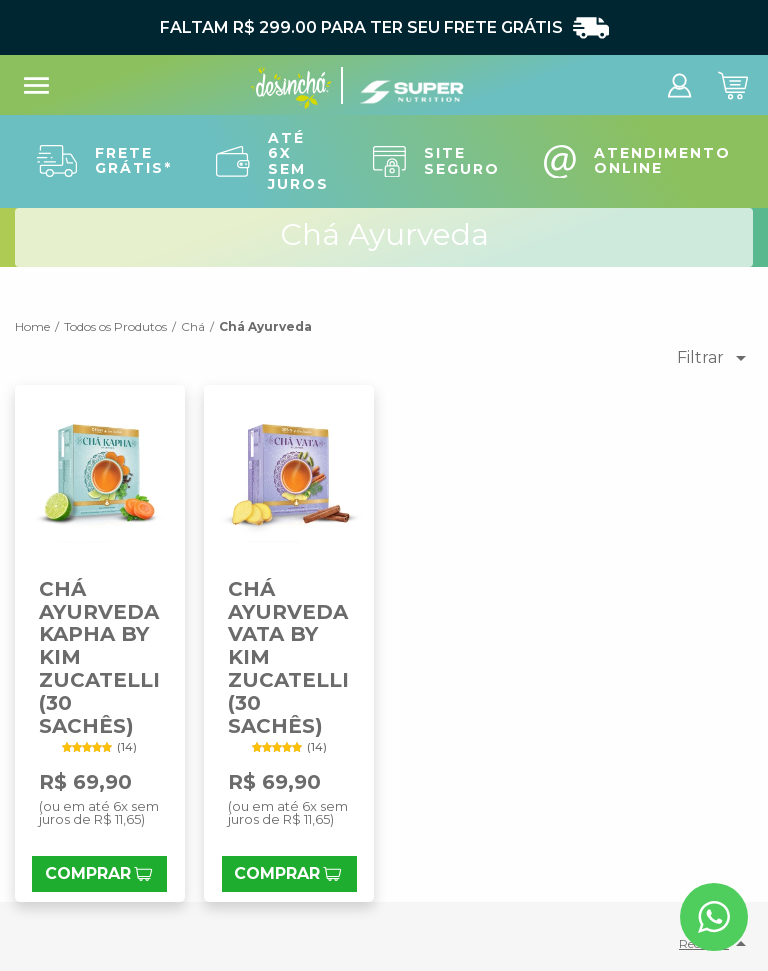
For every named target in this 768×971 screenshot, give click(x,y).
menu (36, 85)
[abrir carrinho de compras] (733, 98)
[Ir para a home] (291, 94)
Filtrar (715, 358)
